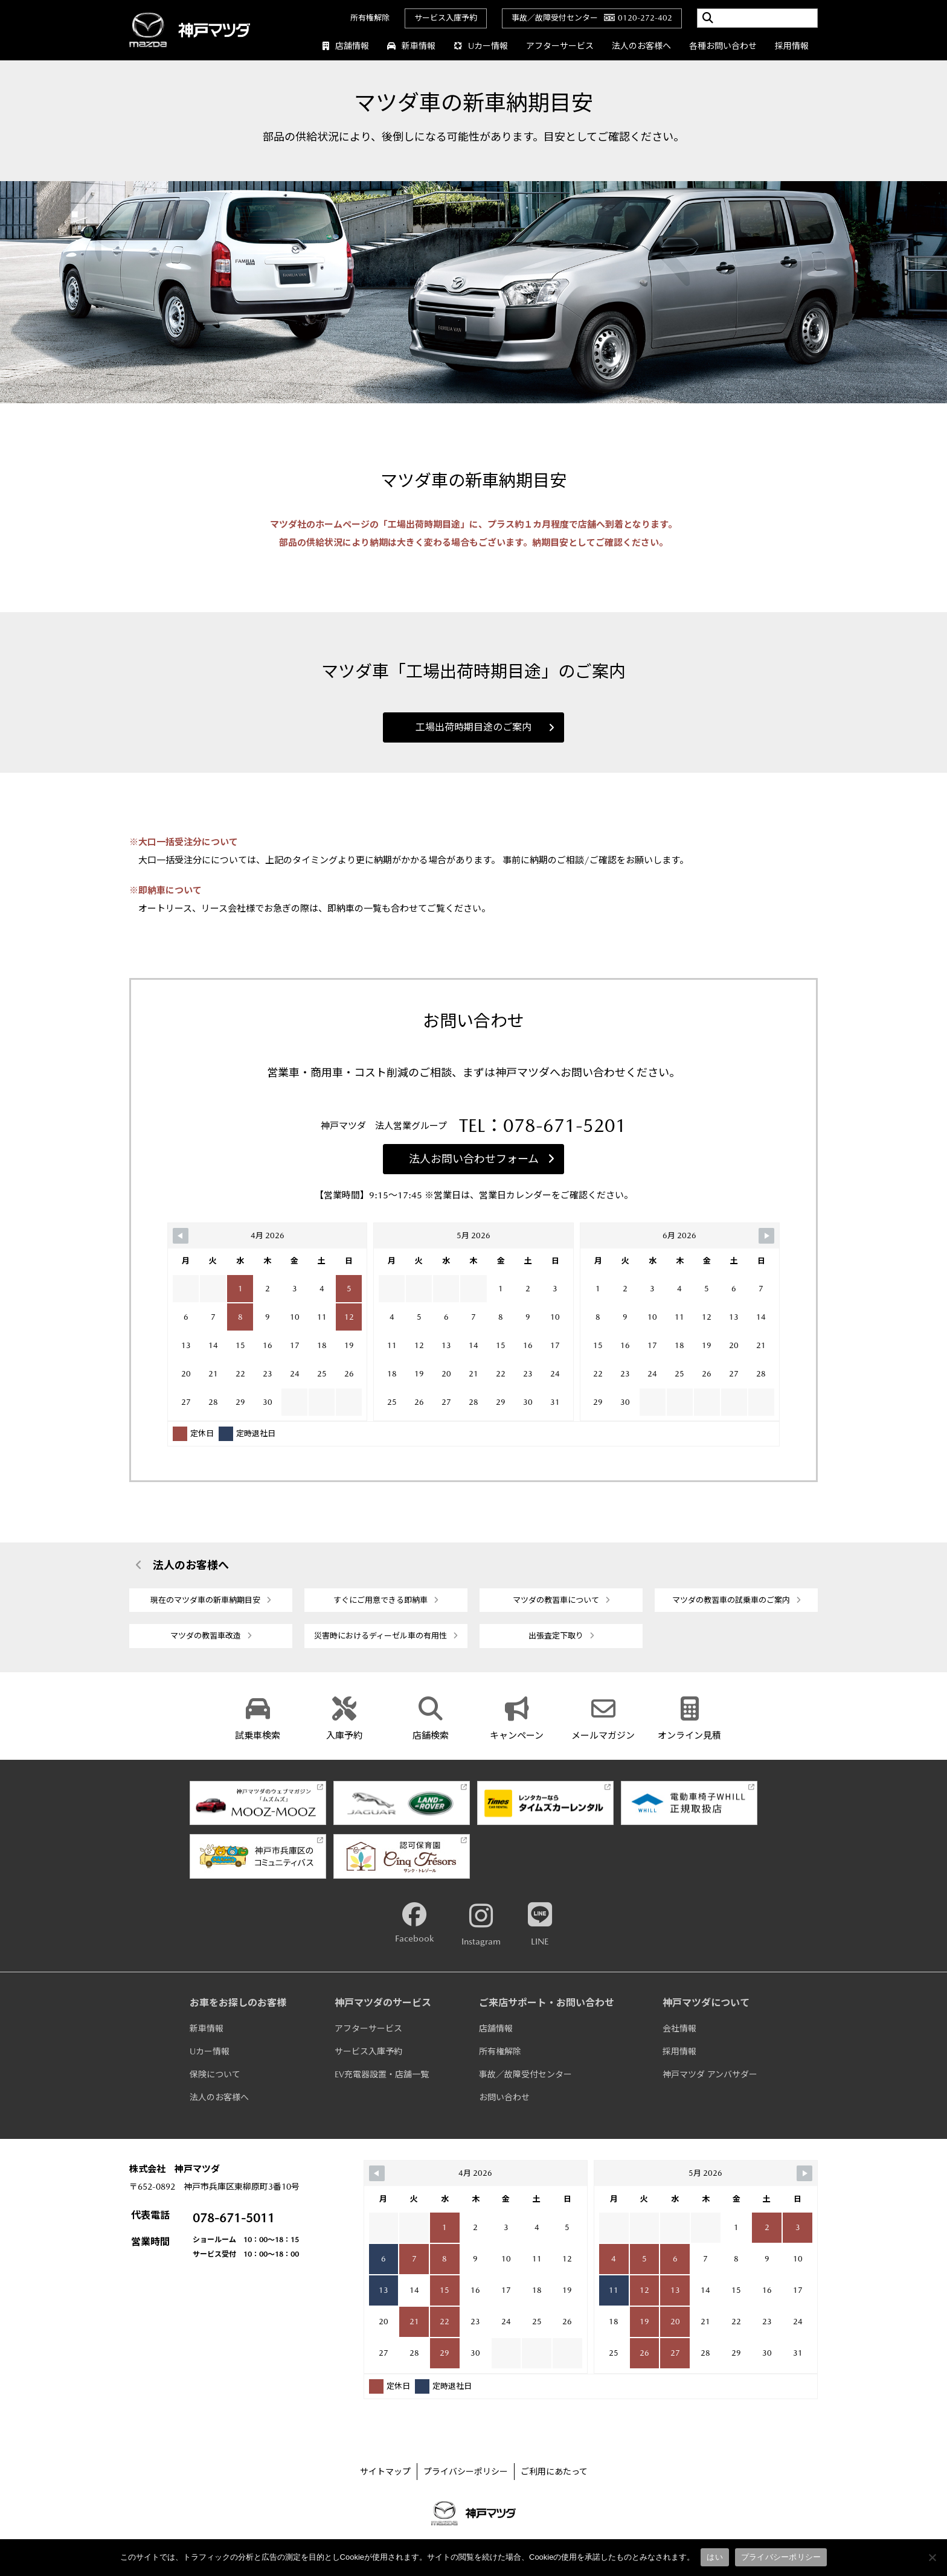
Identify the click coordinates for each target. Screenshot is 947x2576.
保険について (215, 2074)
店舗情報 (346, 46)
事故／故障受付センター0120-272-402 (592, 17)
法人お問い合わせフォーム (482, 1158)
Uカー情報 (481, 46)
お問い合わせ (504, 2097)
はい (715, 2557)
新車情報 (411, 46)
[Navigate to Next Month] (766, 1236)
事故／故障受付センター (525, 2074)
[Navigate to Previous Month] (180, 1236)
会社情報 (679, 2028)
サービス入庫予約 (445, 17)
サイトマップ (385, 2471)
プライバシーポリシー (465, 2471)
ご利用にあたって (554, 2471)
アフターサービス (560, 46)
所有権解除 (370, 17)
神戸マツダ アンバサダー (710, 2074)
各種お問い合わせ (723, 46)
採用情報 (792, 46)
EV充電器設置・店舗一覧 (382, 2074)
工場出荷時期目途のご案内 (485, 727)
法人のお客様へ (641, 46)
